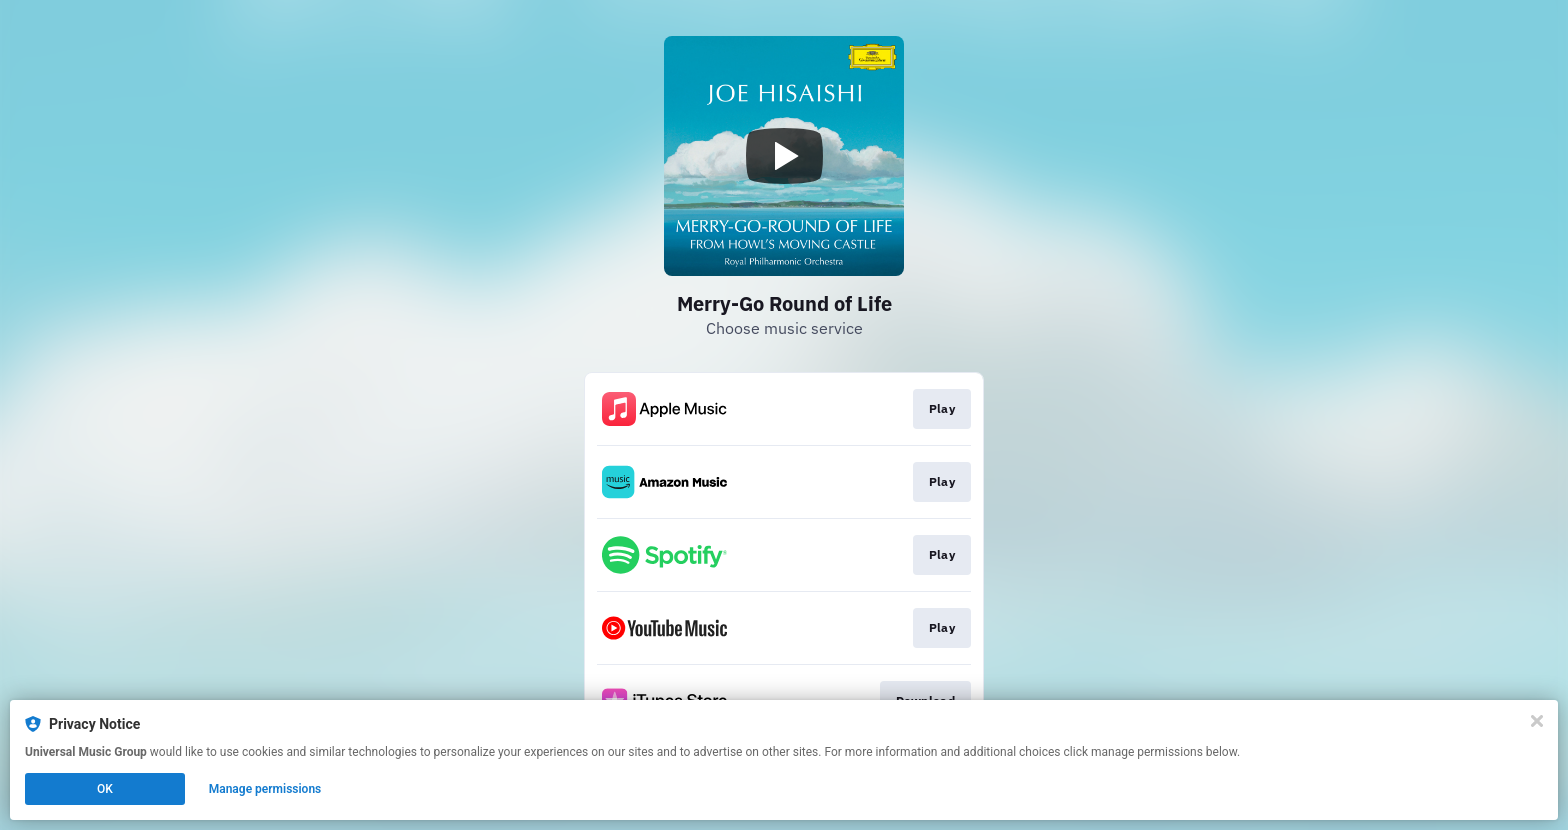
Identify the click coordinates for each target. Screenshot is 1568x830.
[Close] (1537, 721)
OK (105, 789)
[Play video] (784, 156)
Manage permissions (265, 789)
